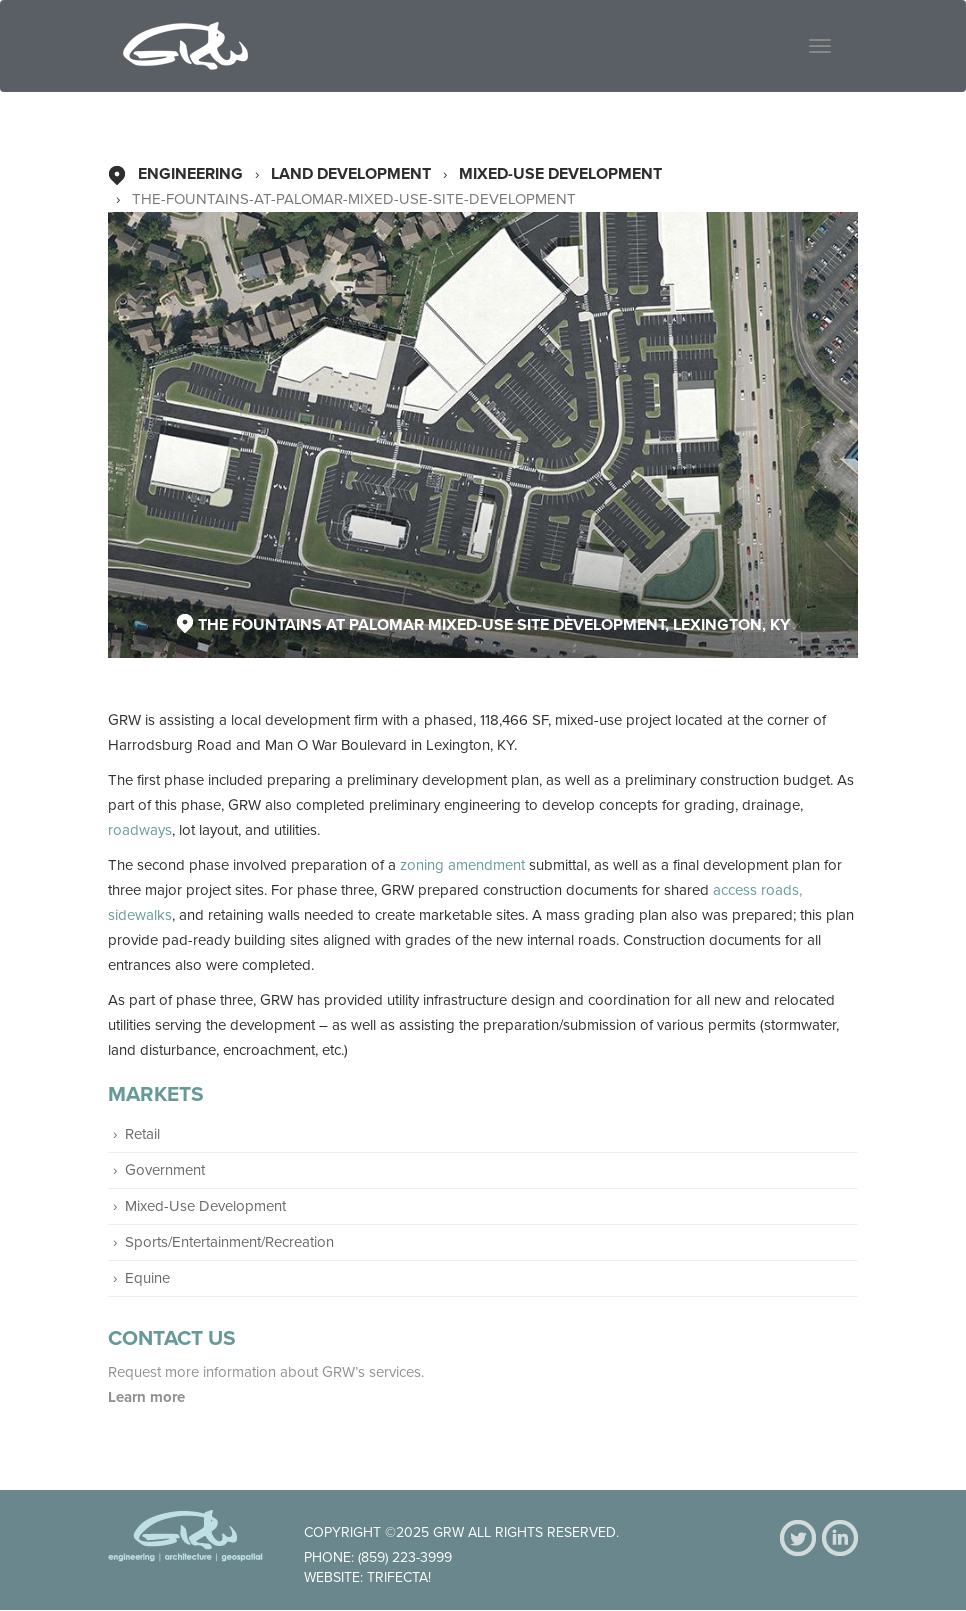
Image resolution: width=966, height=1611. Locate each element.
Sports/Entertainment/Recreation (229, 1242)
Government (165, 1170)
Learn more (148, 1397)
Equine (147, 1278)
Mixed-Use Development (560, 174)
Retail (142, 1134)
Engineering (190, 174)
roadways (140, 830)
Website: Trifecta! (367, 1577)
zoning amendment (462, 865)
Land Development (351, 174)
